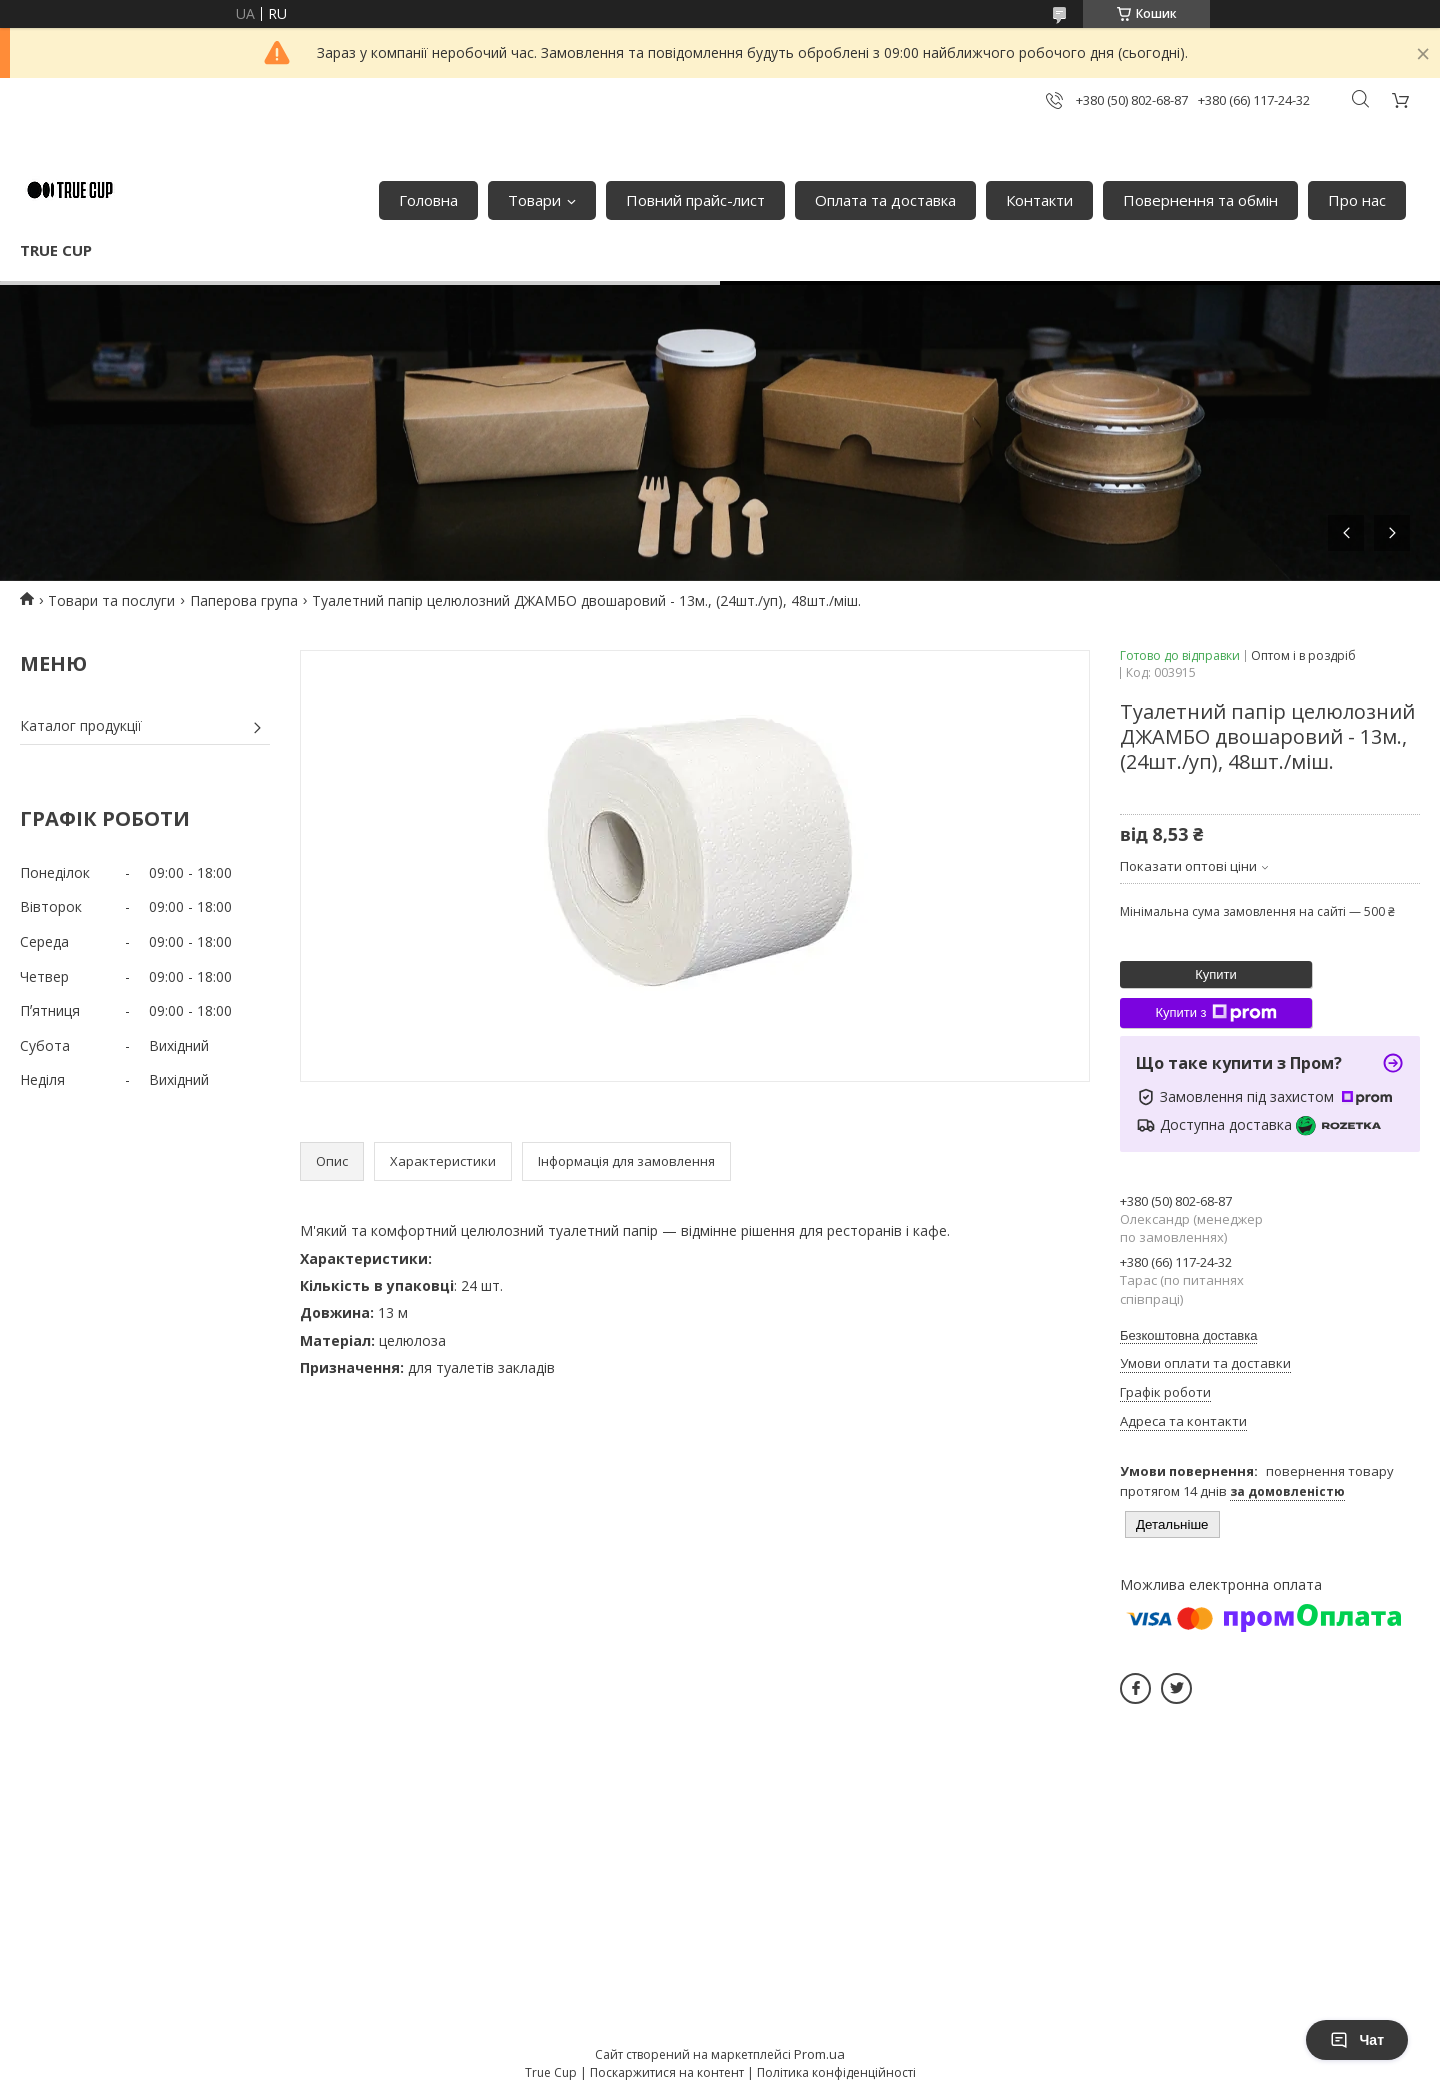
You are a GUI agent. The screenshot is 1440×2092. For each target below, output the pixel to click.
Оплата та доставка (885, 200)
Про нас (1357, 200)
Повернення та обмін (1200, 200)
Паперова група (244, 600)
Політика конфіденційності (836, 2072)
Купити (1216, 974)
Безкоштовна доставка (1188, 1335)
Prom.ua (819, 2054)
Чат (1357, 2040)
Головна (428, 200)
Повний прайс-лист (695, 200)
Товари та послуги (111, 600)
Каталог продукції (81, 725)
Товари (534, 200)
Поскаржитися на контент (667, 2072)
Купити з (1215, 1013)
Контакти (1039, 200)
